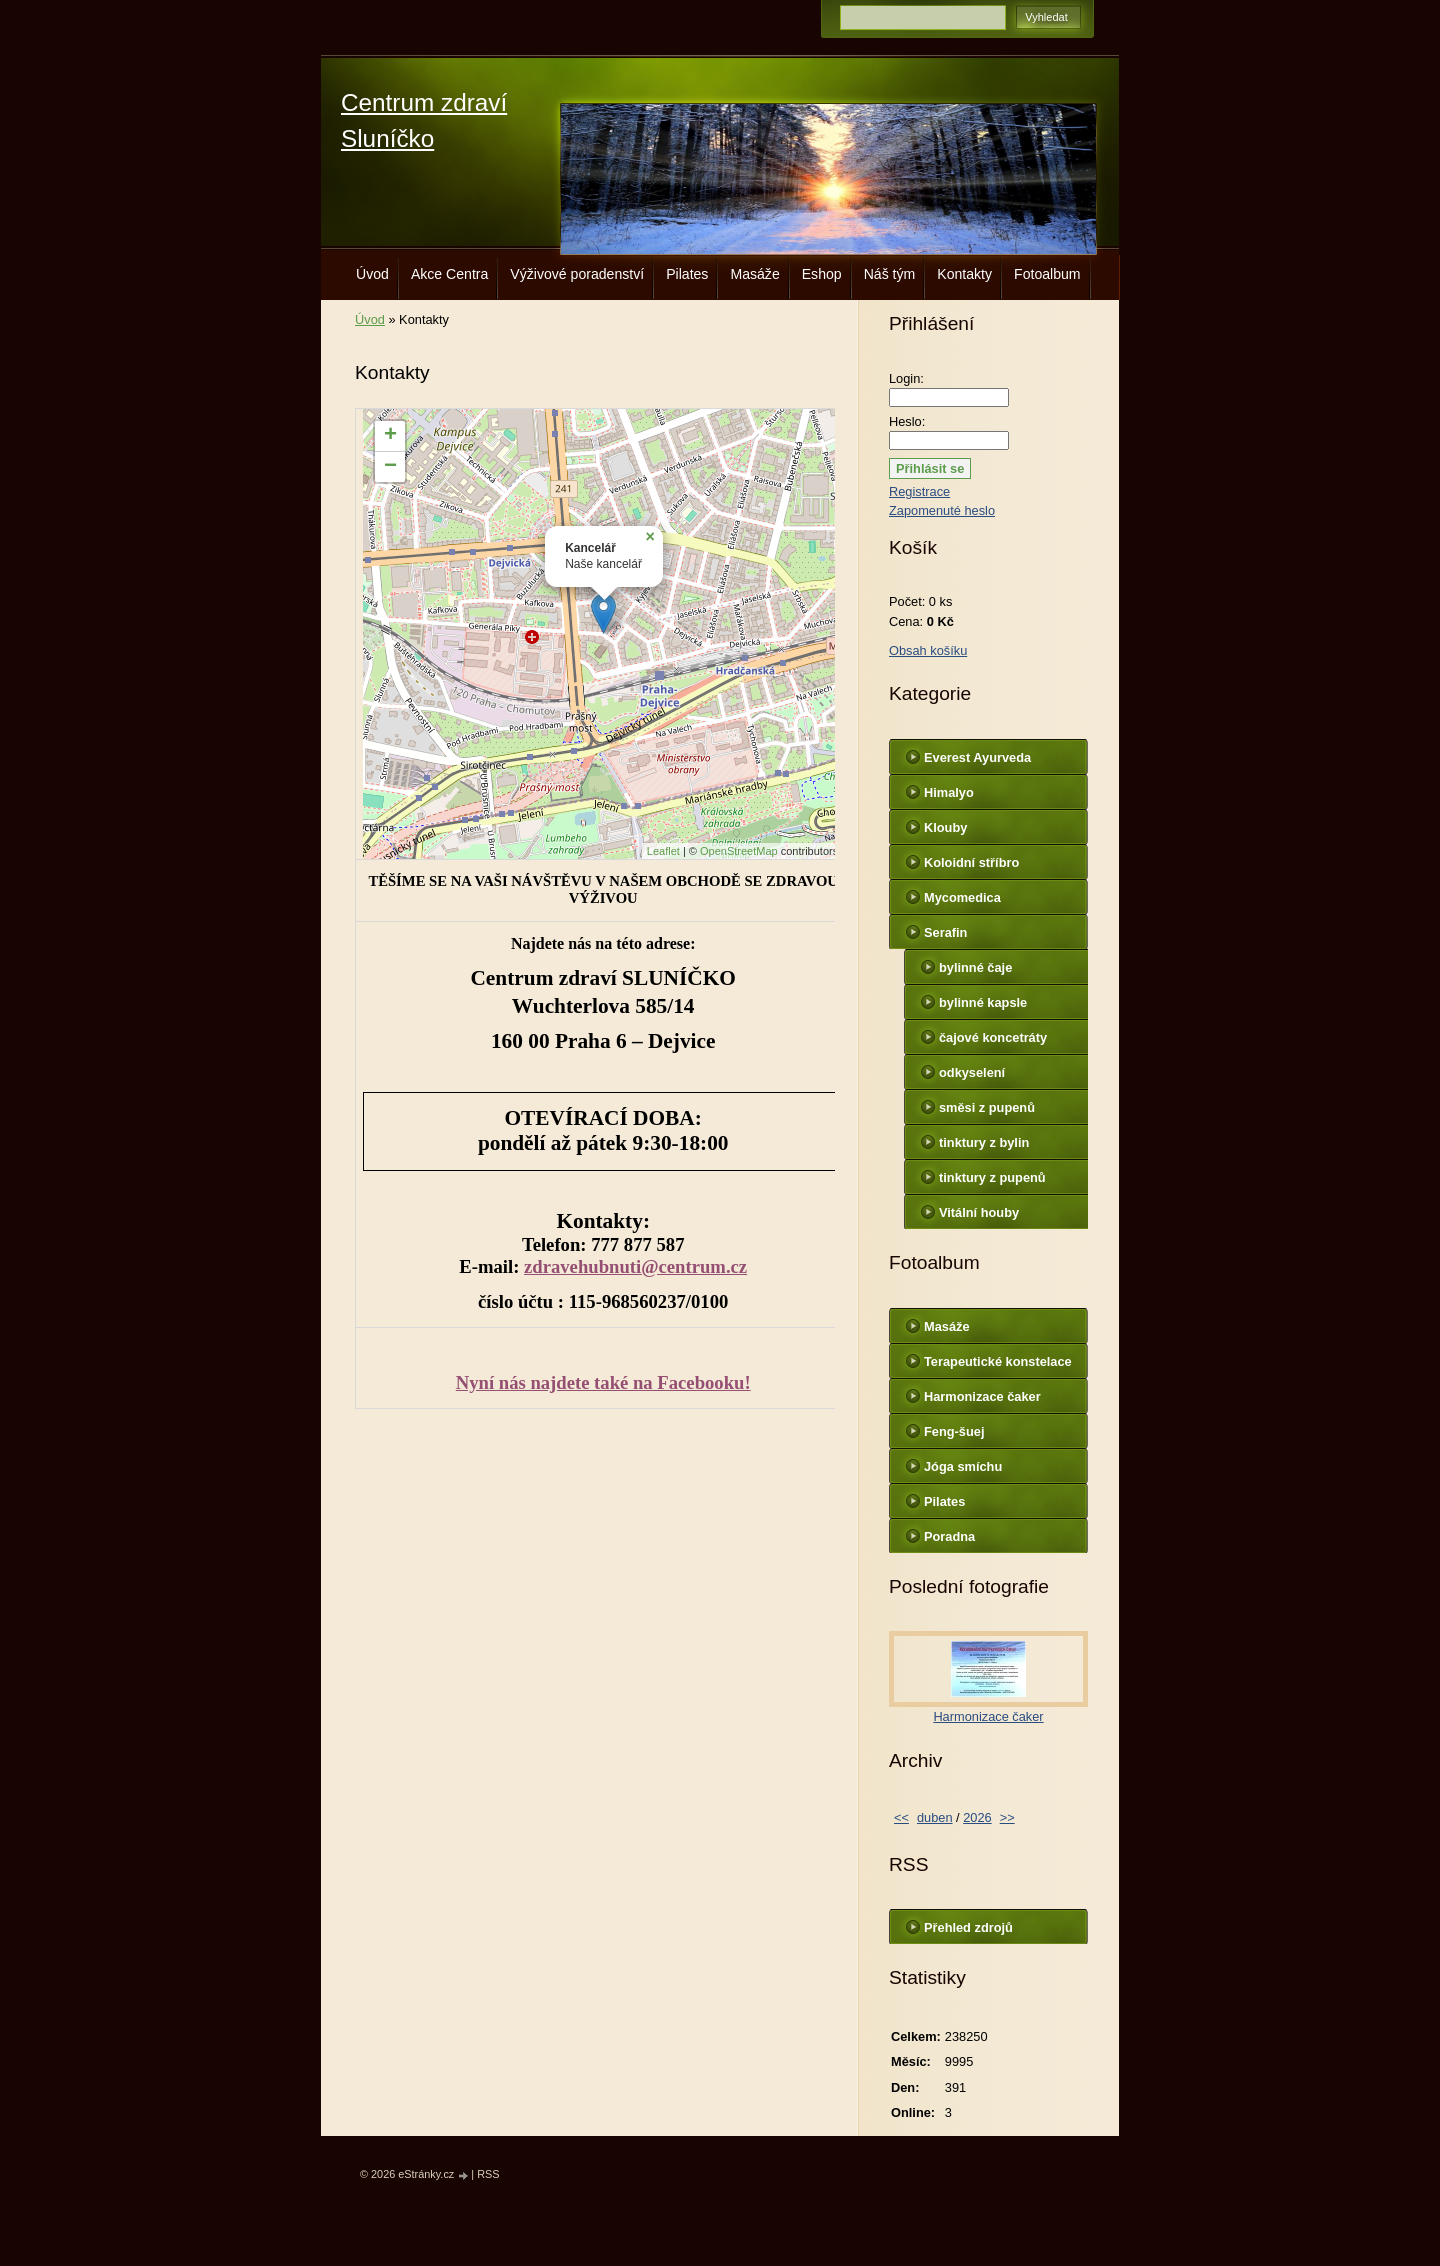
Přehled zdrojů (968, 1927)
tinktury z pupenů (992, 1177)
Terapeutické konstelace (998, 1361)
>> (1007, 1817)
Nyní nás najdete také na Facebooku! (603, 1382)
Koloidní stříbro (971, 862)
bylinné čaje (975, 967)
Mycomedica (962, 897)
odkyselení (972, 1072)
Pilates (687, 274)
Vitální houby (979, 1212)
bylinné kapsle (983, 1002)
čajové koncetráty (993, 1037)
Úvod (372, 274)
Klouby (945, 827)
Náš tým (890, 274)
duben (935, 1817)
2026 (977, 1817)
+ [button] (390, 436)
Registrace (919, 491)
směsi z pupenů (987, 1107)
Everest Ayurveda (977, 757)
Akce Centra (449, 274)
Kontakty (964, 274)
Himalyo (949, 792)
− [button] (390, 467)
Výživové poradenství (577, 274)
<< (901, 1817)
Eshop (822, 274)
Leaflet (663, 851)
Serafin (945, 932)
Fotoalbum (1047, 274)
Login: (906, 378)
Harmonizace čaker (982, 1396)
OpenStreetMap (739, 851)
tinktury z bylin (984, 1142)
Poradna (949, 1536)
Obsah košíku (928, 650)
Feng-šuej (954, 1431)
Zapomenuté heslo (942, 510)
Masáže (754, 274)
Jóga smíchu (963, 1466)
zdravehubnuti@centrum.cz (635, 1266)
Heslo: (907, 421)
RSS (488, 2174)
